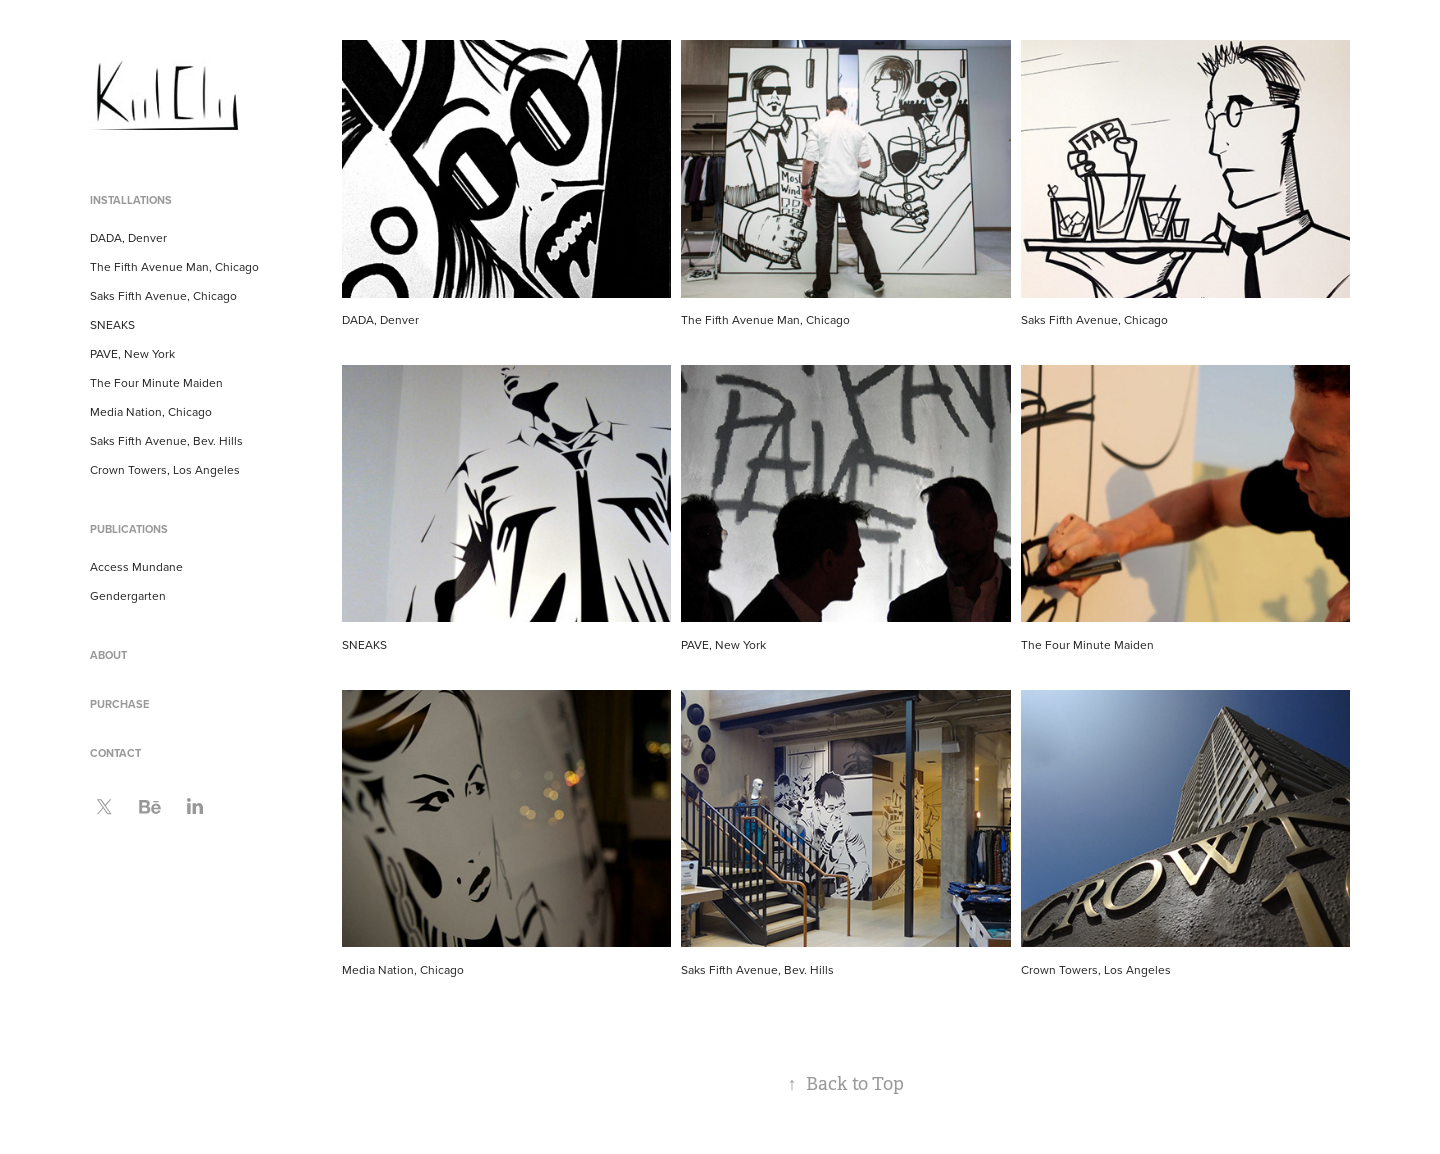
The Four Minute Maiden (156, 382)
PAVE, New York (132, 353)
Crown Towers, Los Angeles (165, 469)
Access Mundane (136, 566)
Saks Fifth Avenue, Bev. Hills (166, 440)
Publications (129, 529)
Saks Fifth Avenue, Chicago (163, 295)
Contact (115, 753)
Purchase (119, 704)
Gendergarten (128, 595)
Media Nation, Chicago (151, 411)
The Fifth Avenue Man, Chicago (174, 266)
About (108, 655)
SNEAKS (112, 324)
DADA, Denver (128, 237)
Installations (131, 200)
